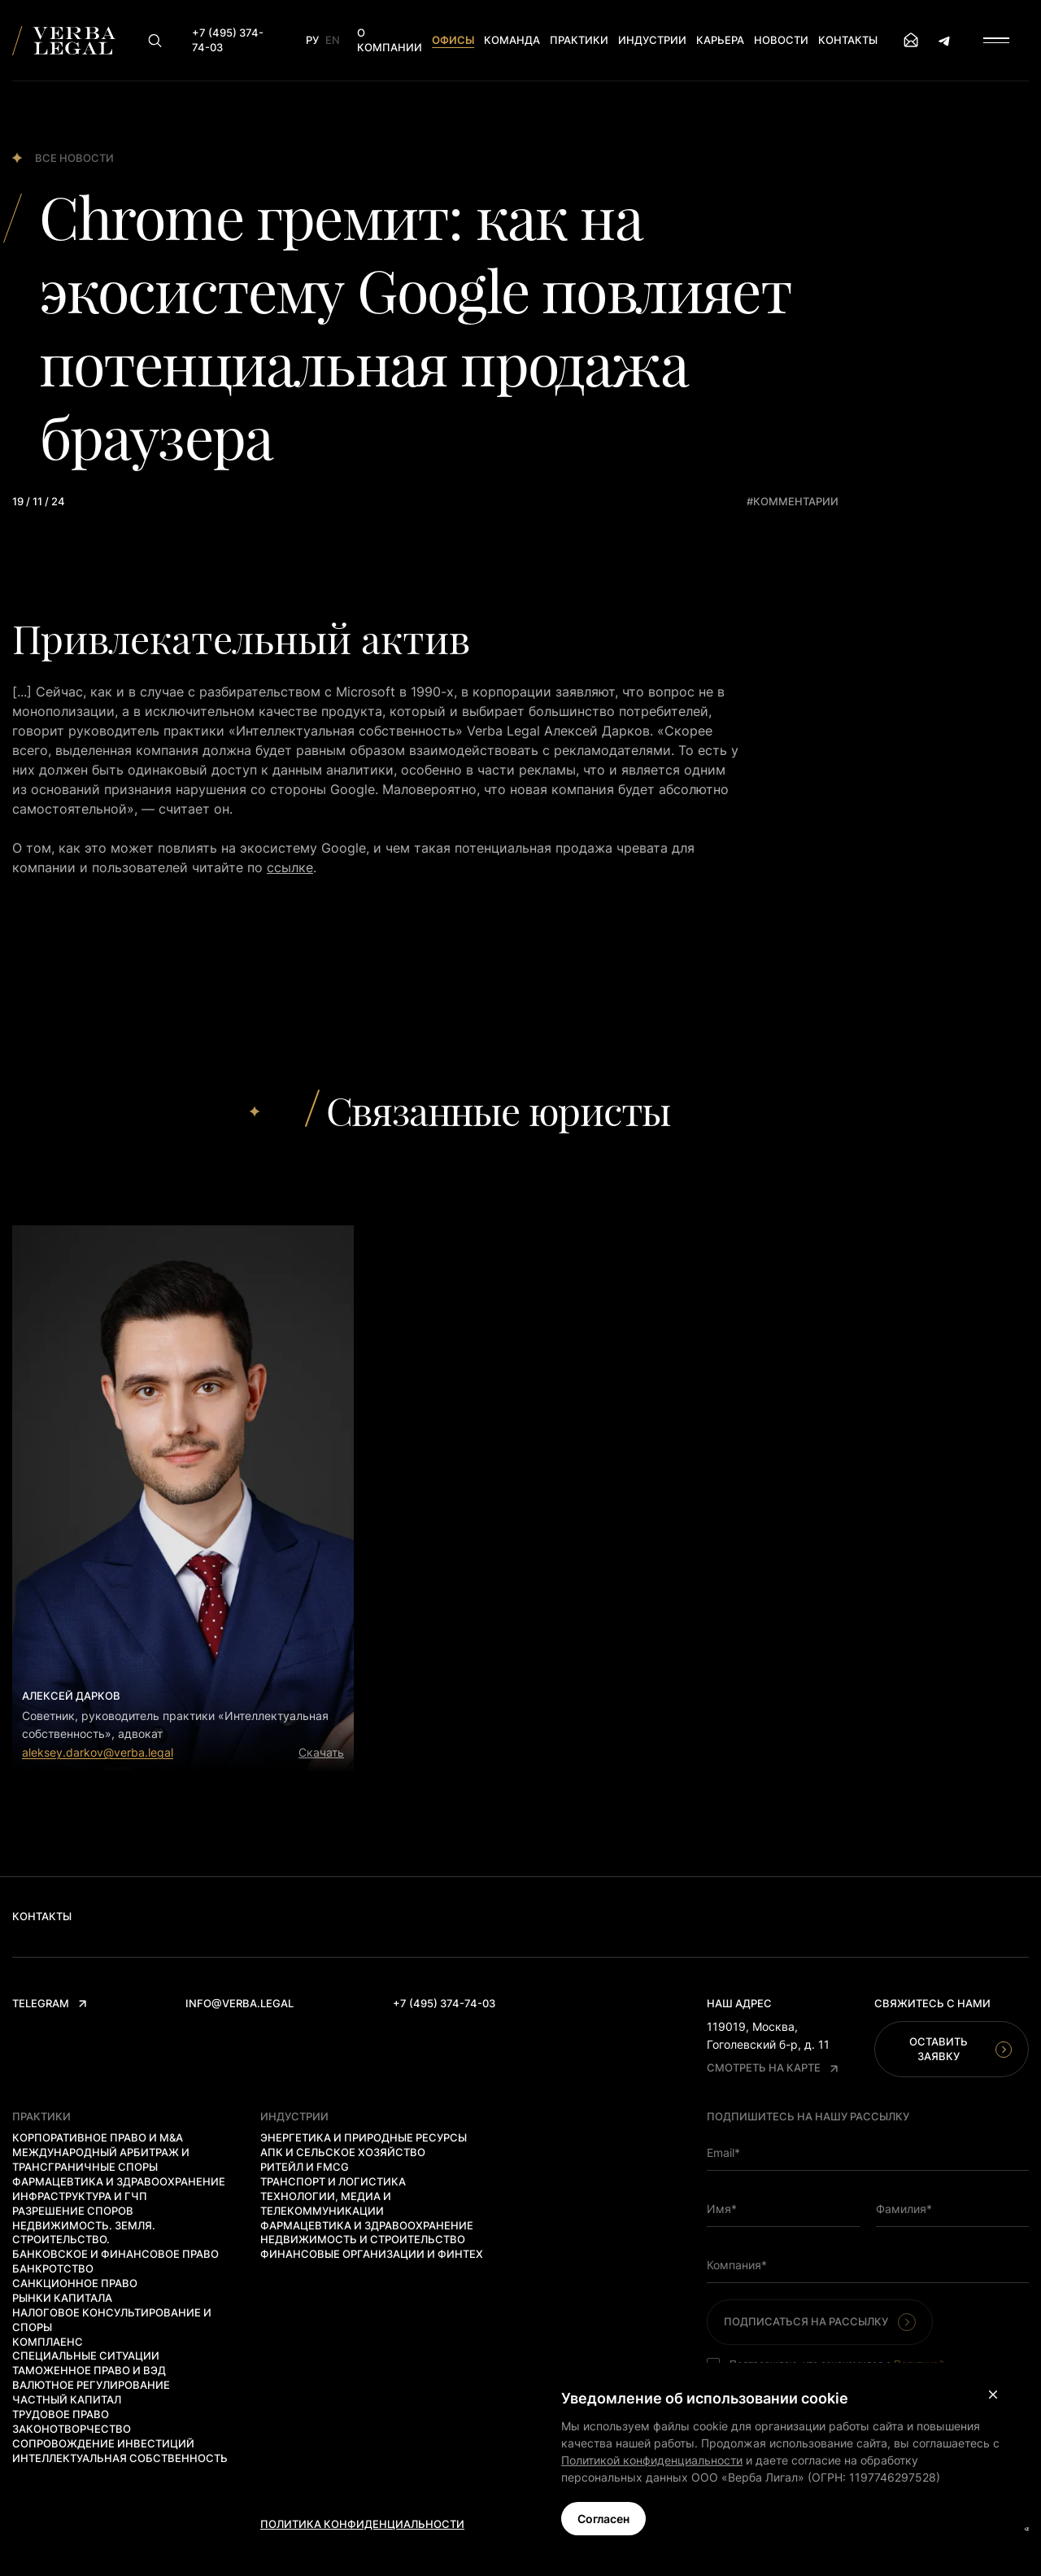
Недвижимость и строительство (362, 2239)
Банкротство (53, 2268)
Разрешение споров (72, 2210)
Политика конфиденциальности (362, 2523)
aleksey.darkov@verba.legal (97, 1752)
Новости (781, 39)
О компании (389, 40)
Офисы (453, 39)
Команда (512, 39)
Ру (312, 39)
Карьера (720, 39)
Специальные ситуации (85, 2355)
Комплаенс (47, 2341)
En (332, 39)
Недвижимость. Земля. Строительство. (83, 2232)
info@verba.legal (239, 2003)
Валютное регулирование (91, 2384)
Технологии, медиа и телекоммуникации (325, 2203)
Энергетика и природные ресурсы (363, 2137)
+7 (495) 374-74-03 (444, 2003)
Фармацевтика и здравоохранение (118, 2181)
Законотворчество (71, 2428)
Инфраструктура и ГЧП (79, 2196)
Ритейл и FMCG (304, 2166)
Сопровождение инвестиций (103, 2443)
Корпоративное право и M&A (97, 2137)
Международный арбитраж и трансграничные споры (100, 2159)
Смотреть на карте (772, 2067)
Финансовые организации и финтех (371, 2253)
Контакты (848, 39)
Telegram (49, 2003)
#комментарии (792, 501)
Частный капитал (66, 2399)
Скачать (321, 1752)
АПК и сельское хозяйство (342, 2152)
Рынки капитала (62, 2297)
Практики (579, 39)
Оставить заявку (960, 2049)
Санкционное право (74, 2283)
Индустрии (652, 39)
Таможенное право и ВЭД (89, 2370)
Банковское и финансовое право (115, 2253)
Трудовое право (60, 2414)
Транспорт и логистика (333, 2181)
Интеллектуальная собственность (120, 2458)
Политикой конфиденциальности (652, 2460)
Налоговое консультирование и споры (111, 2320)
